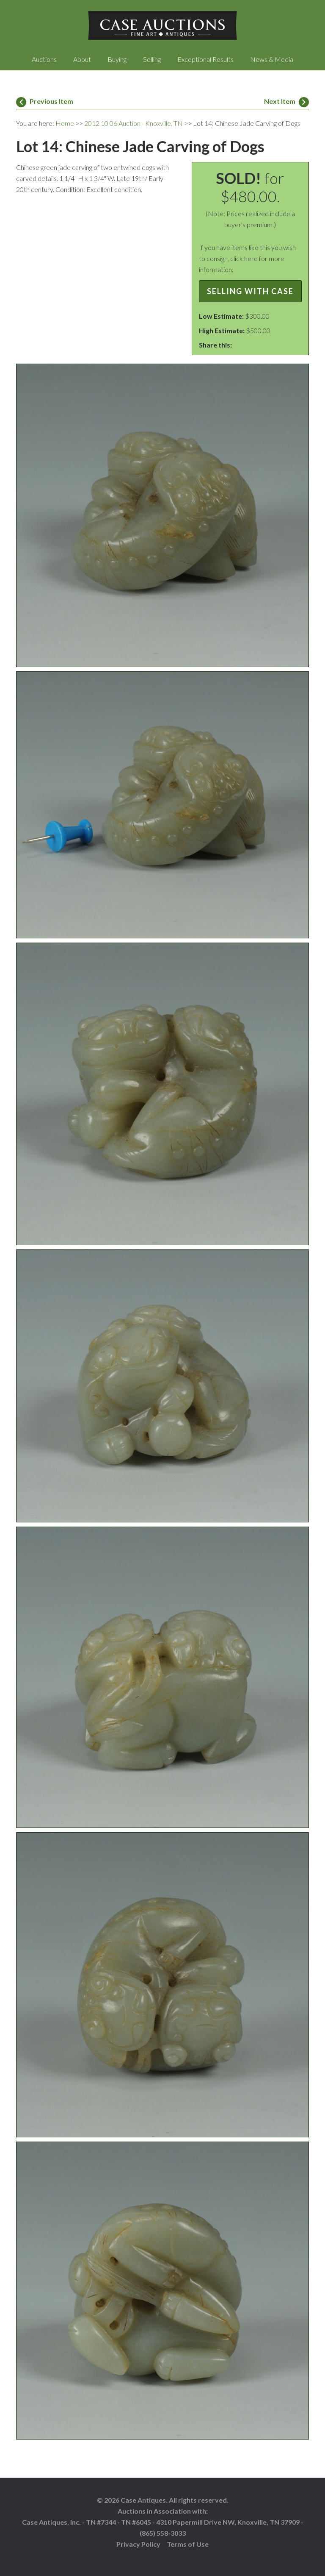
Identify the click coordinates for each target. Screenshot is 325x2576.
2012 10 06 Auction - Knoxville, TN (133, 123)
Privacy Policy (138, 2544)
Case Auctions (162, 25)
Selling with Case (250, 291)
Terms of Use (188, 2544)
